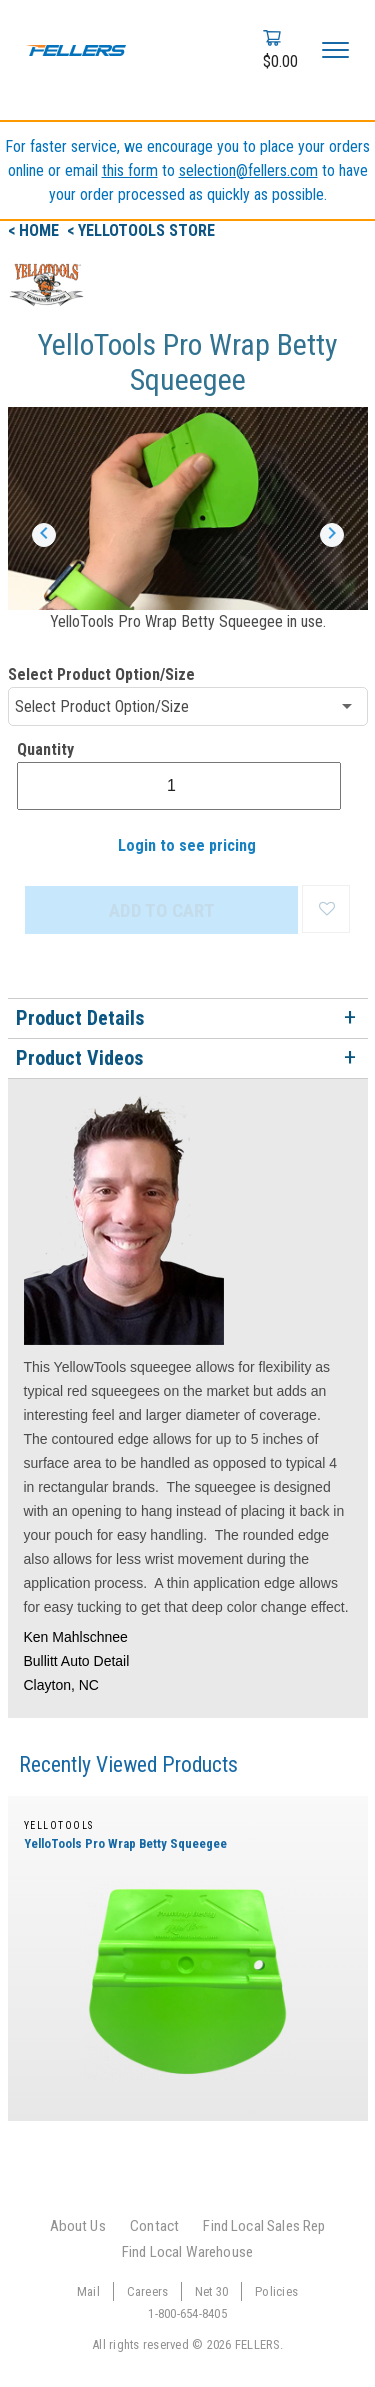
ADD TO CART (162, 910)
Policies (276, 2291)
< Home (35, 230)
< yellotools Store (141, 230)
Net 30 (212, 2291)
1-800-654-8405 (187, 2313)
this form (130, 170)
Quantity (45, 749)
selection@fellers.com (248, 170)
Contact (154, 2226)
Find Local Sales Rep (264, 2226)
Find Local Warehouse (187, 2252)
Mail (88, 2291)
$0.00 (280, 61)
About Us (78, 2226)
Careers (148, 2291)
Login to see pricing (187, 845)
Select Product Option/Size (101, 674)
